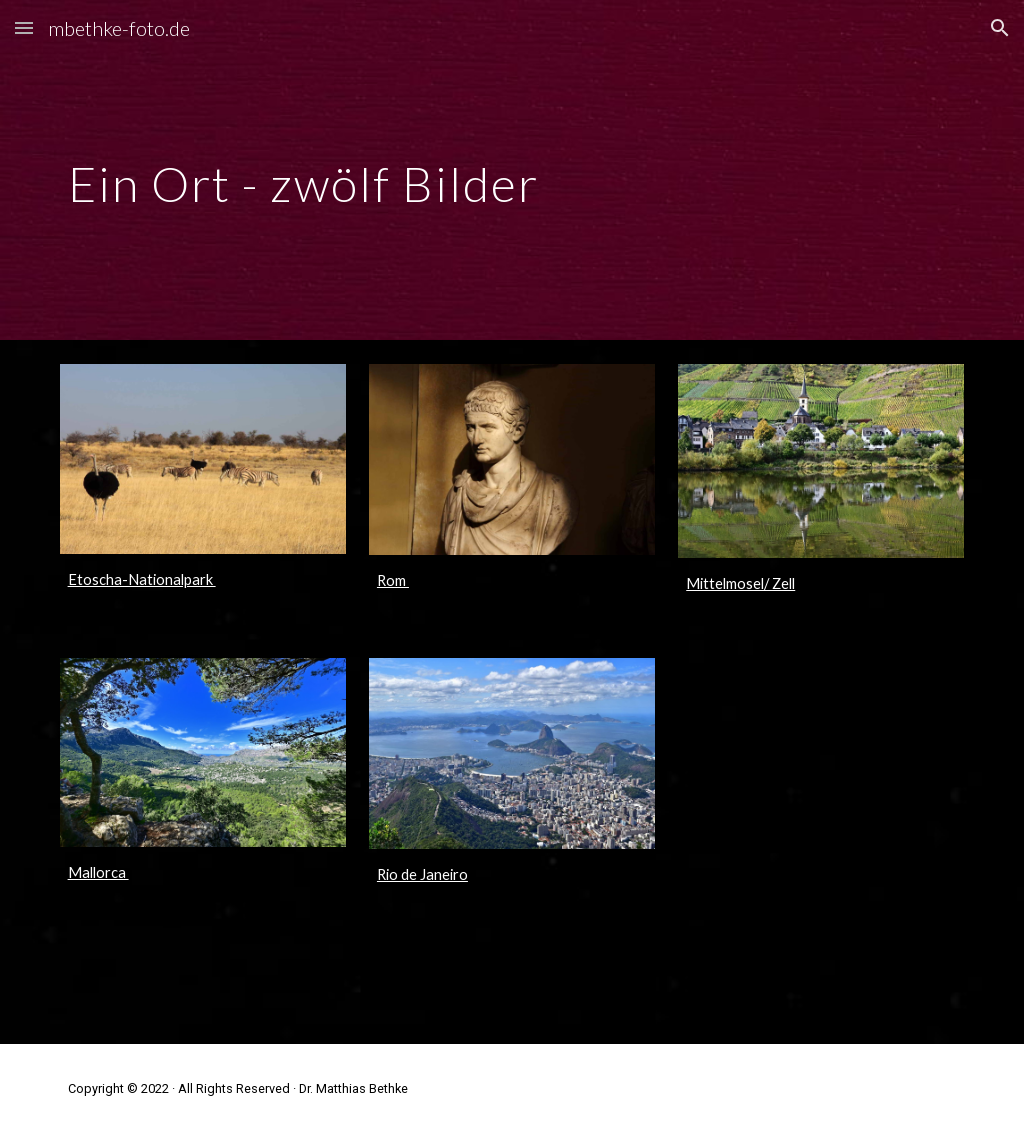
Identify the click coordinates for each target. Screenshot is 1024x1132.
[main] (512, 169)
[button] (24, 27)
